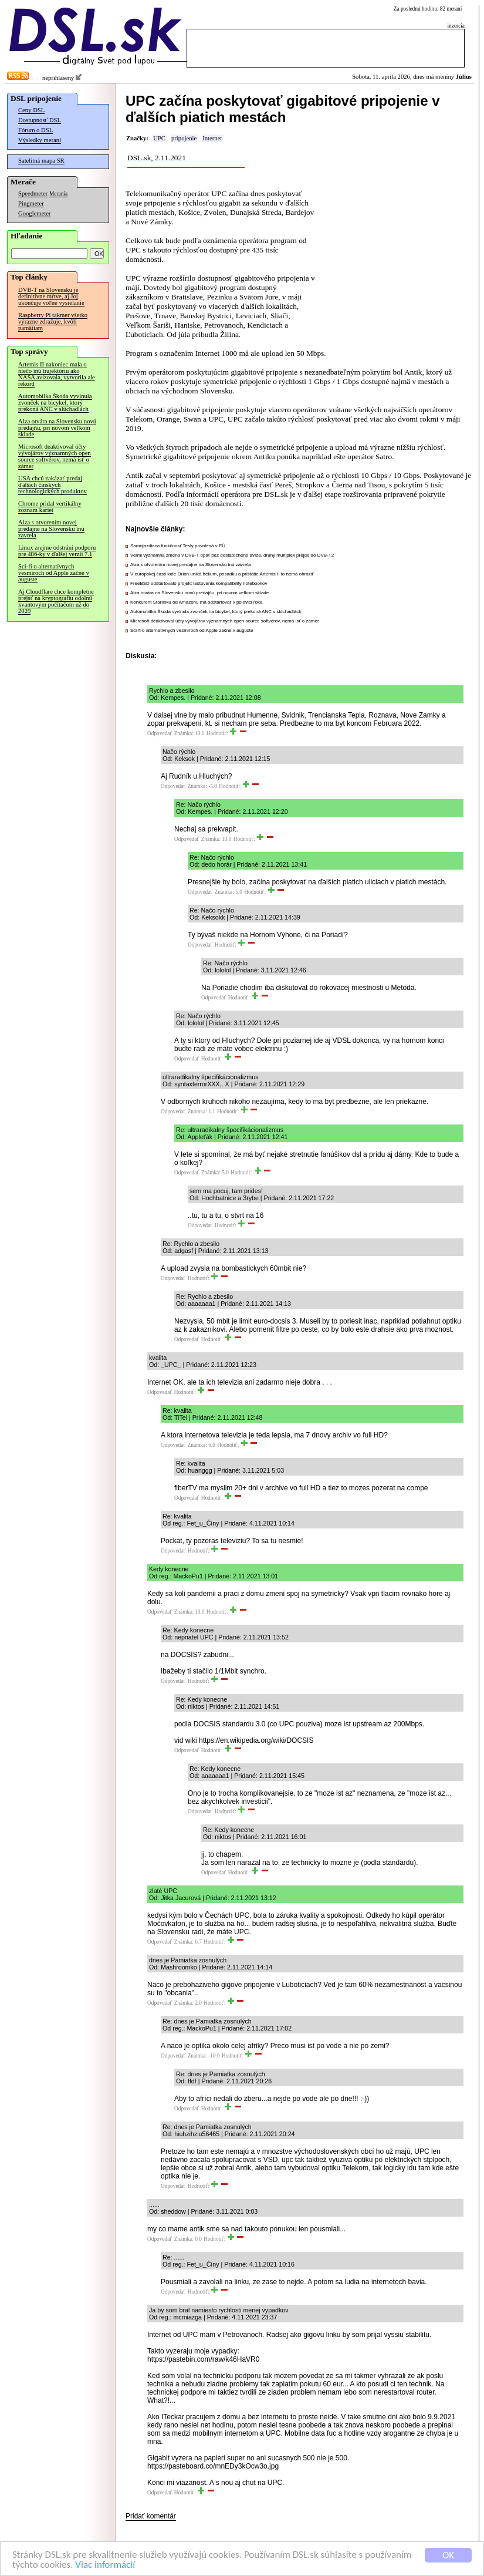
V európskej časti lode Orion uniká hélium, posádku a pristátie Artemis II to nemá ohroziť (222, 574)
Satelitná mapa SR (41, 160)
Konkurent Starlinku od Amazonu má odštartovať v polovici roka (196, 602)
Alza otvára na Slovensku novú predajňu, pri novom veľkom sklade (57, 427)
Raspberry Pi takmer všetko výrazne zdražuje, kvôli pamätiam (52, 321)
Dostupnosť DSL (39, 120)
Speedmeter (33, 193)
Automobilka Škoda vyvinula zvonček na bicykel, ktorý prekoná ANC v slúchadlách (55, 402)
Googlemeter (34, 213)
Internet (212, 138)
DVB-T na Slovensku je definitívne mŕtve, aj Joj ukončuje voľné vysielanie (51, 296)
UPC (159, 138)
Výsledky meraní (39, 140)
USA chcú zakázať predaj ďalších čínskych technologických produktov (52, 484)
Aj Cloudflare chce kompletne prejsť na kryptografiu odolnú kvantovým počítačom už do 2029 (56, 601)
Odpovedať (159, 733)
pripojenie (184, 138)
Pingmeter (31, 203)
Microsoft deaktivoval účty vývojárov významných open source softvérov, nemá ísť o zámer (54, 456)
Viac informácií (105, 2566)
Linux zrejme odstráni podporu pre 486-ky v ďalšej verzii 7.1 (57, 550)
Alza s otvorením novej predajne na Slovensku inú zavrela (51, 528)
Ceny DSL (31, 110)
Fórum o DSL (35, 130)
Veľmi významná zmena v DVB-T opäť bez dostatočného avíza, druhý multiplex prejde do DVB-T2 (232, 555)
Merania (58, 194)
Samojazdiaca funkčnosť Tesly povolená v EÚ (177, 545)
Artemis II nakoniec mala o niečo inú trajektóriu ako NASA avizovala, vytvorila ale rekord (56, 374)
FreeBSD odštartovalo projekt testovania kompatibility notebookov (198, 583)
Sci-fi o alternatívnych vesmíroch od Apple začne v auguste (53, 572)
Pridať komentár (151, 2516)
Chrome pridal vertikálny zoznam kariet (50, 506)
